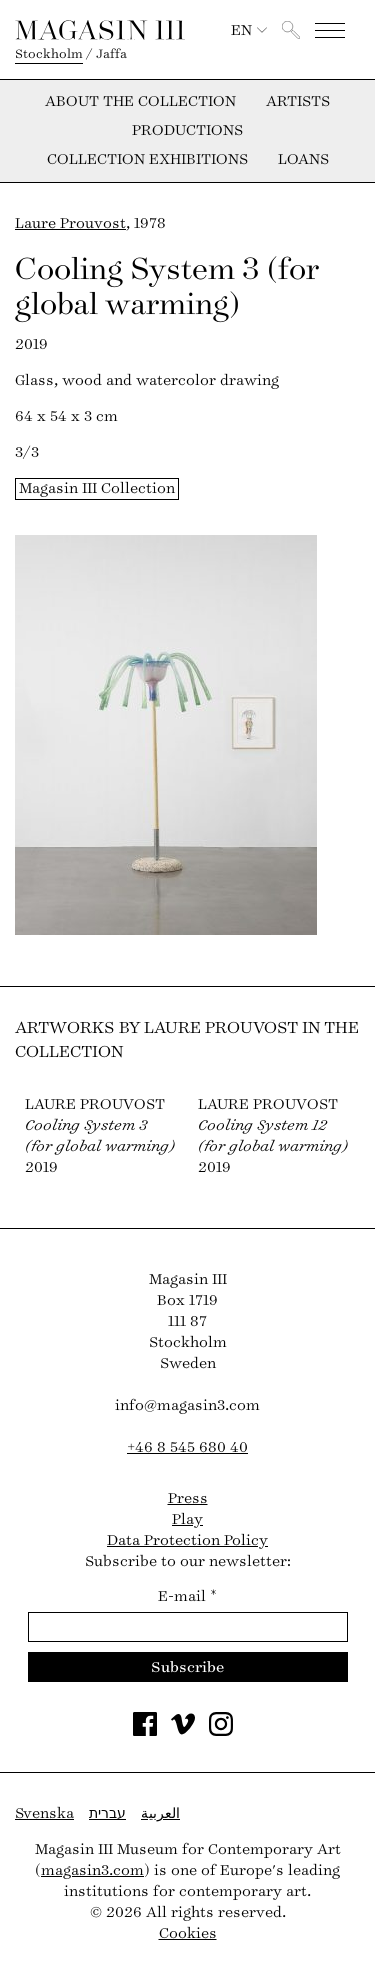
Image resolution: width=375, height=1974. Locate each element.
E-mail (187, 1596)
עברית (107, 1813)
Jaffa (111, 54)
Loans (303, 160)
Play (187, 1519)
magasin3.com (92, 1870)
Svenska (44, 1813)
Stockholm (49, 54)
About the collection (140, 102)
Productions (187, 131)
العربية (160, 1813)
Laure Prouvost (70, 223)
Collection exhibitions (147, 160)
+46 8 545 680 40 (187, 1447)
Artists (298, 102)
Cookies (188, 1933)
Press (188, 1498)
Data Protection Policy (187, 1540)
